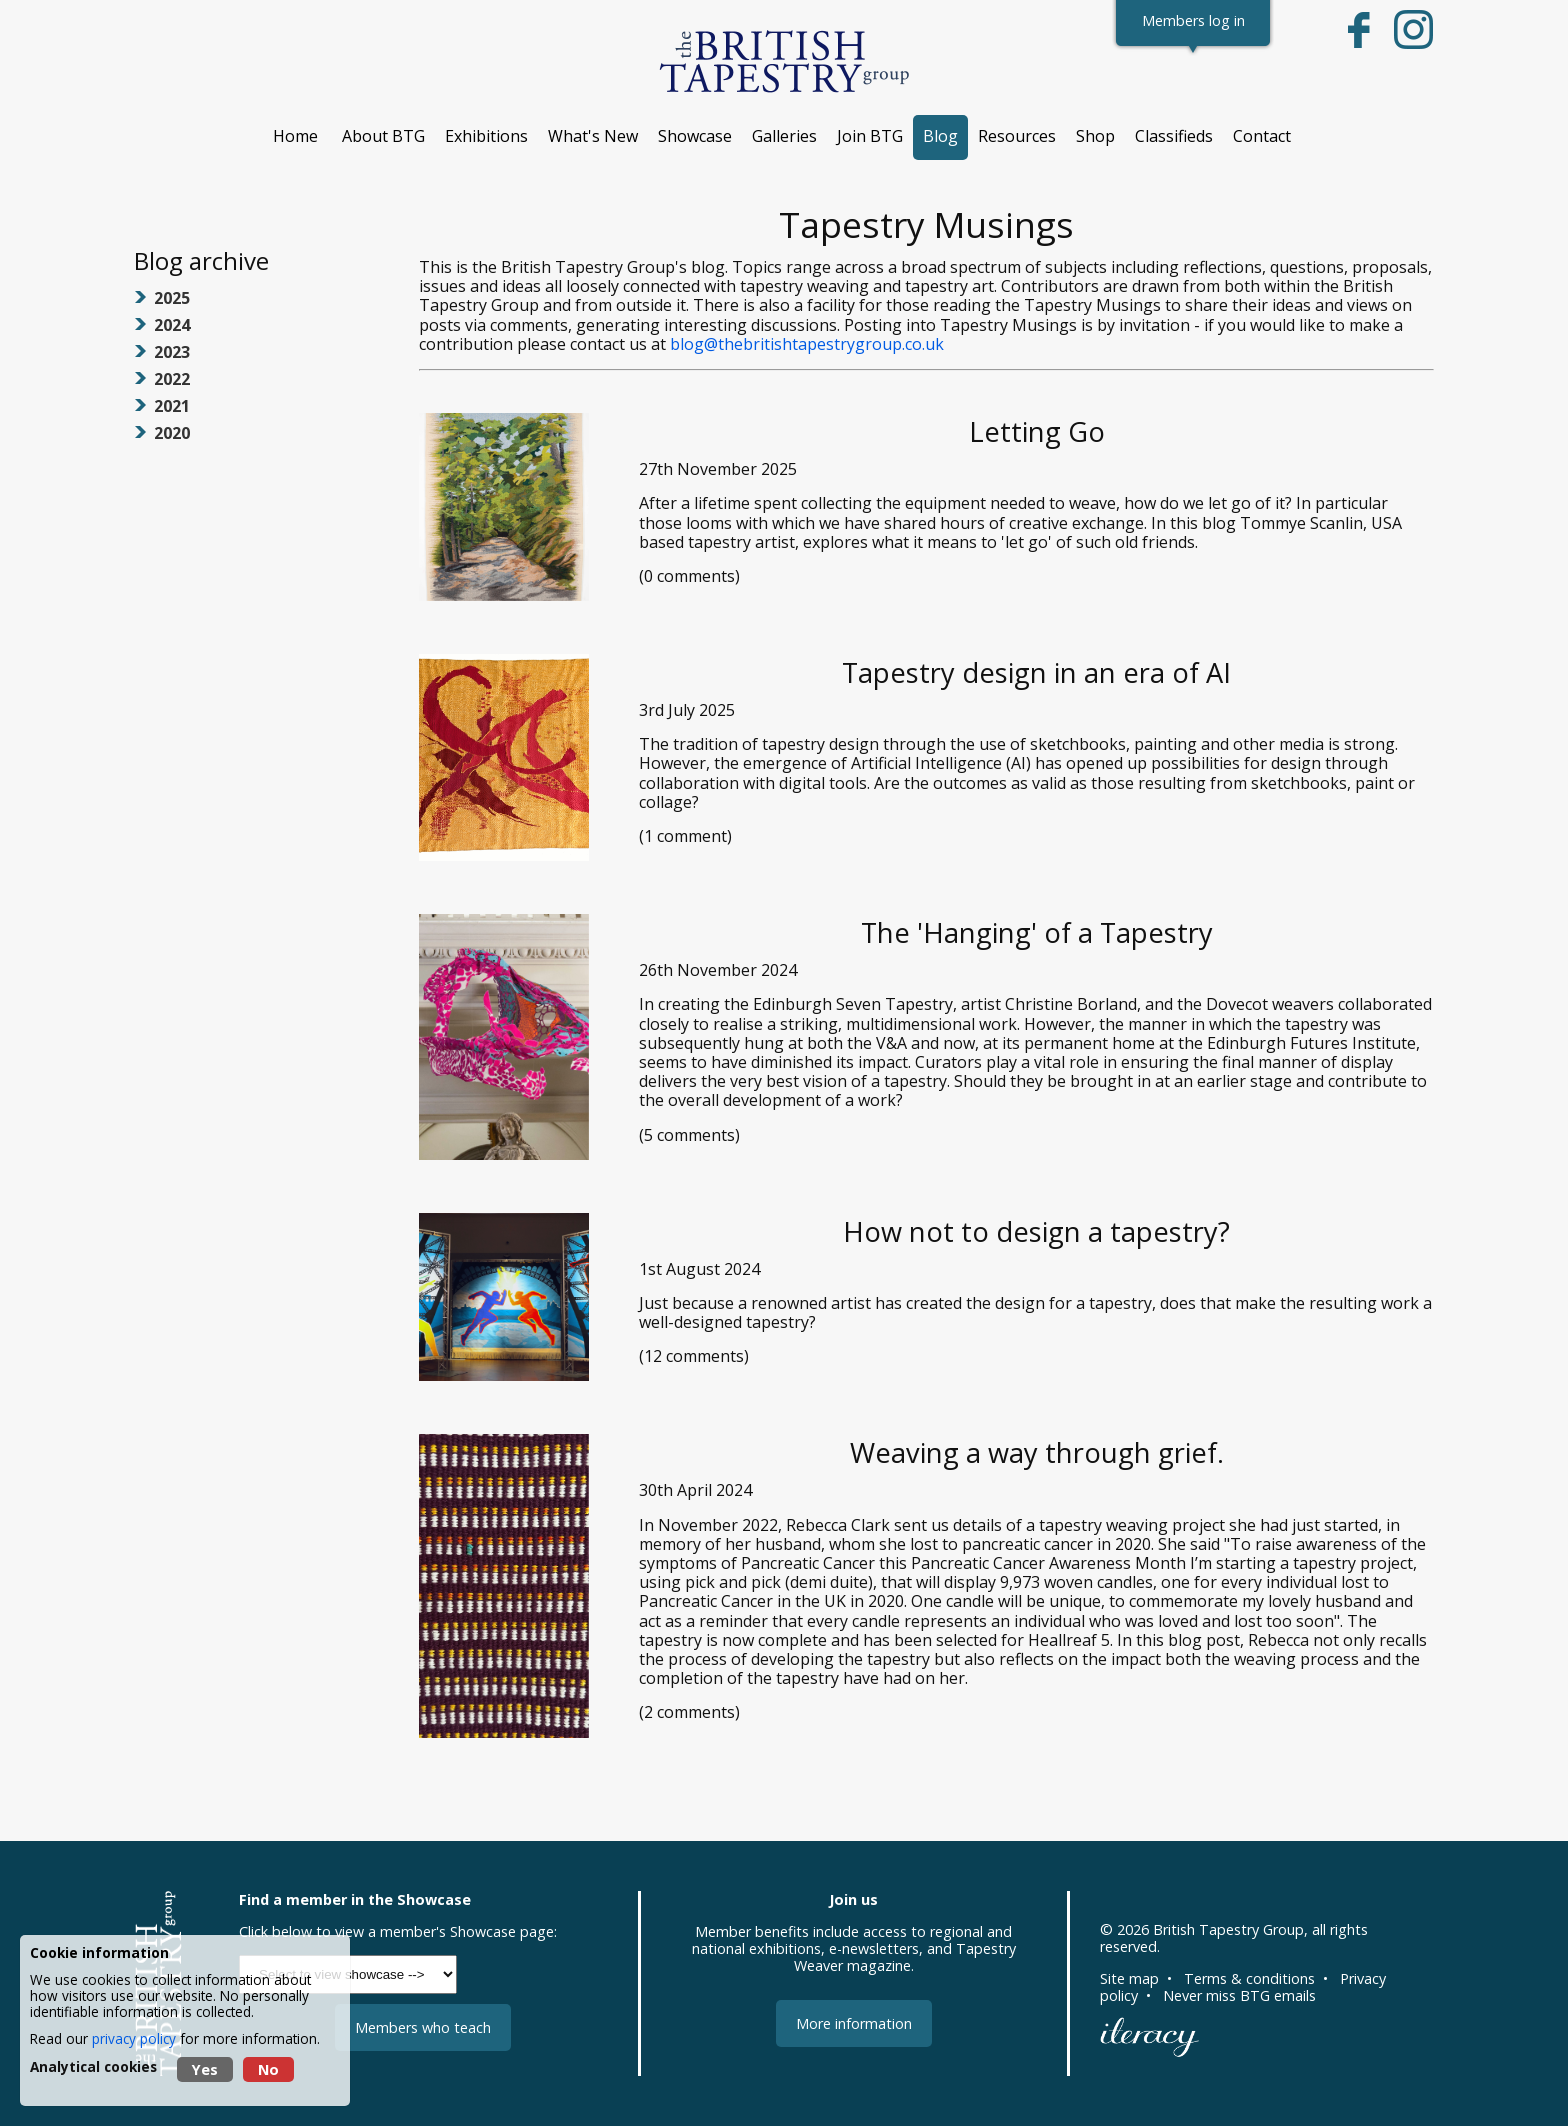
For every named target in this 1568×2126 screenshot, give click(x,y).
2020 (172, 433)
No (268, 2069)
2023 (172, 352)
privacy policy (134, 2038)
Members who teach (423, 2027)
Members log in (1193, 20)
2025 (172, 298)
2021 (172, 406)
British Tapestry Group (1228, 1929)
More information (854, 2023)
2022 (172, 379)
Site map (1129, 1978)
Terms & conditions (1249, 1978)
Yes (205, 2069)
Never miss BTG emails (1239, 1995)
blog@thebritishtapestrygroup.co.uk (807, 344)
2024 (172, 325)
